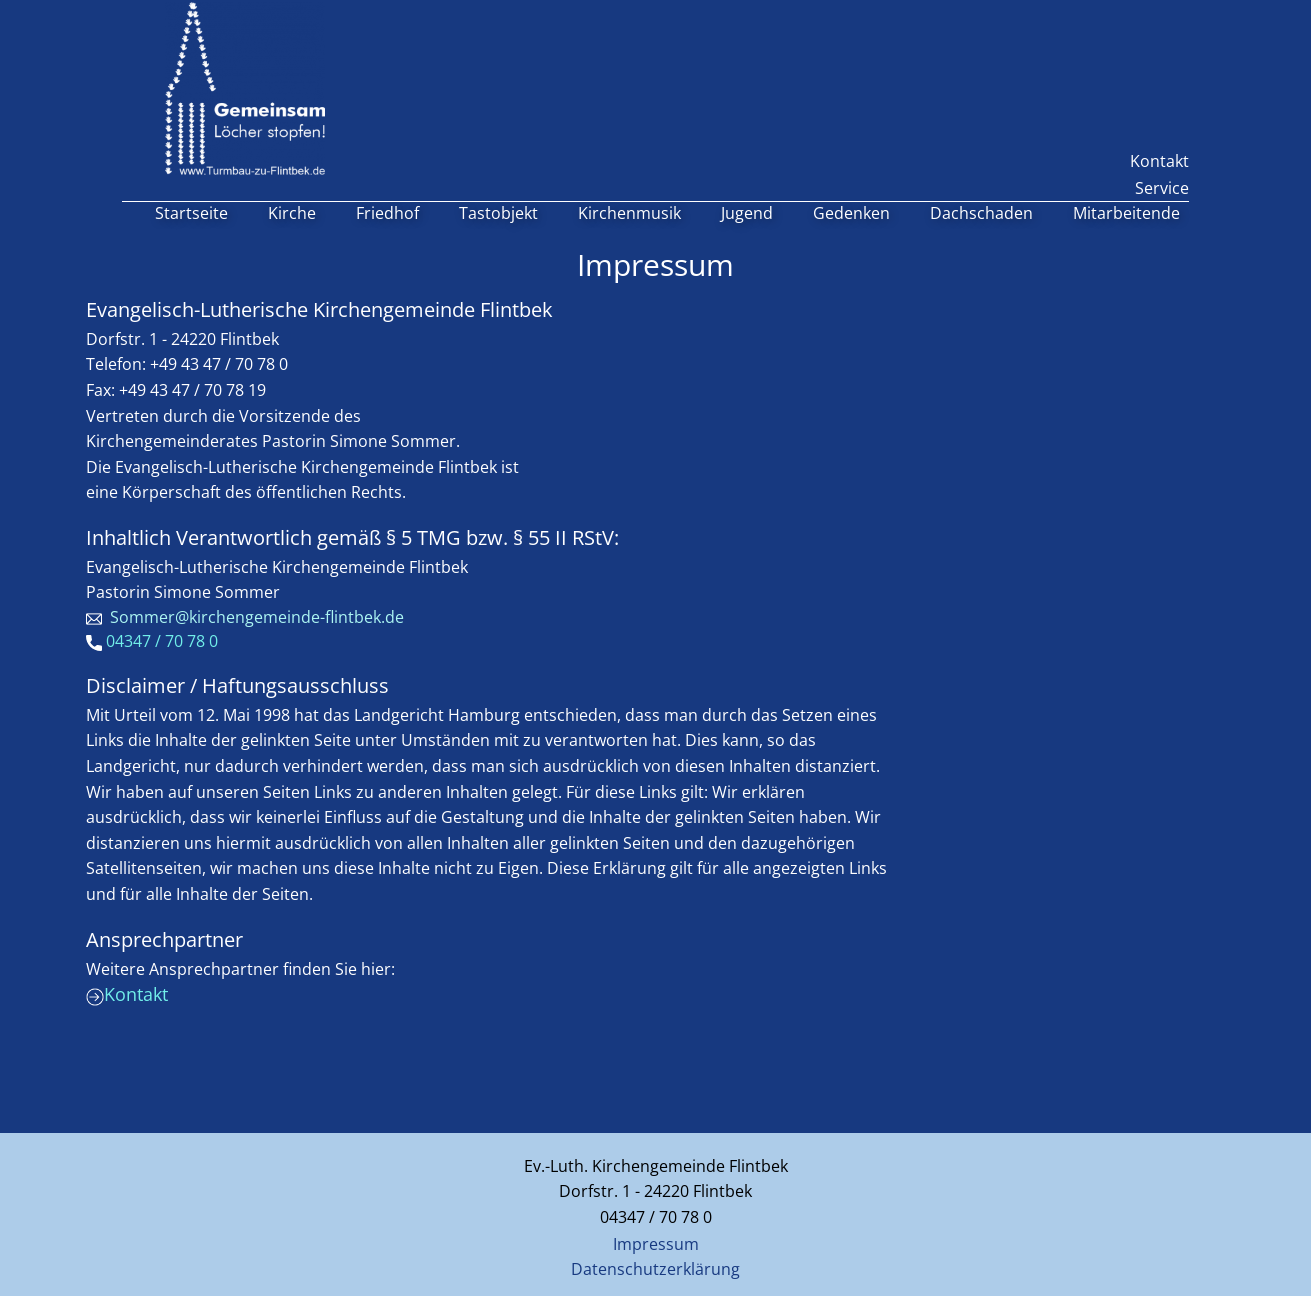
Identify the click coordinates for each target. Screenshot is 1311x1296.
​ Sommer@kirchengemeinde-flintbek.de (245, 618)
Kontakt (1159, 161)
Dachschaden (981, 213)
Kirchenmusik (629, 213)
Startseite (191, 213)
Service (1162, 188)
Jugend (747, 213)
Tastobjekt (498, 213)
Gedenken (851, 213)
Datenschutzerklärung (655, 1269)
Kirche (292, 213)
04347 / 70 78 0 (152, 642)
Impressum (656, 1244)
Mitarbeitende (1126, 213)
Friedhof (387, 213)
